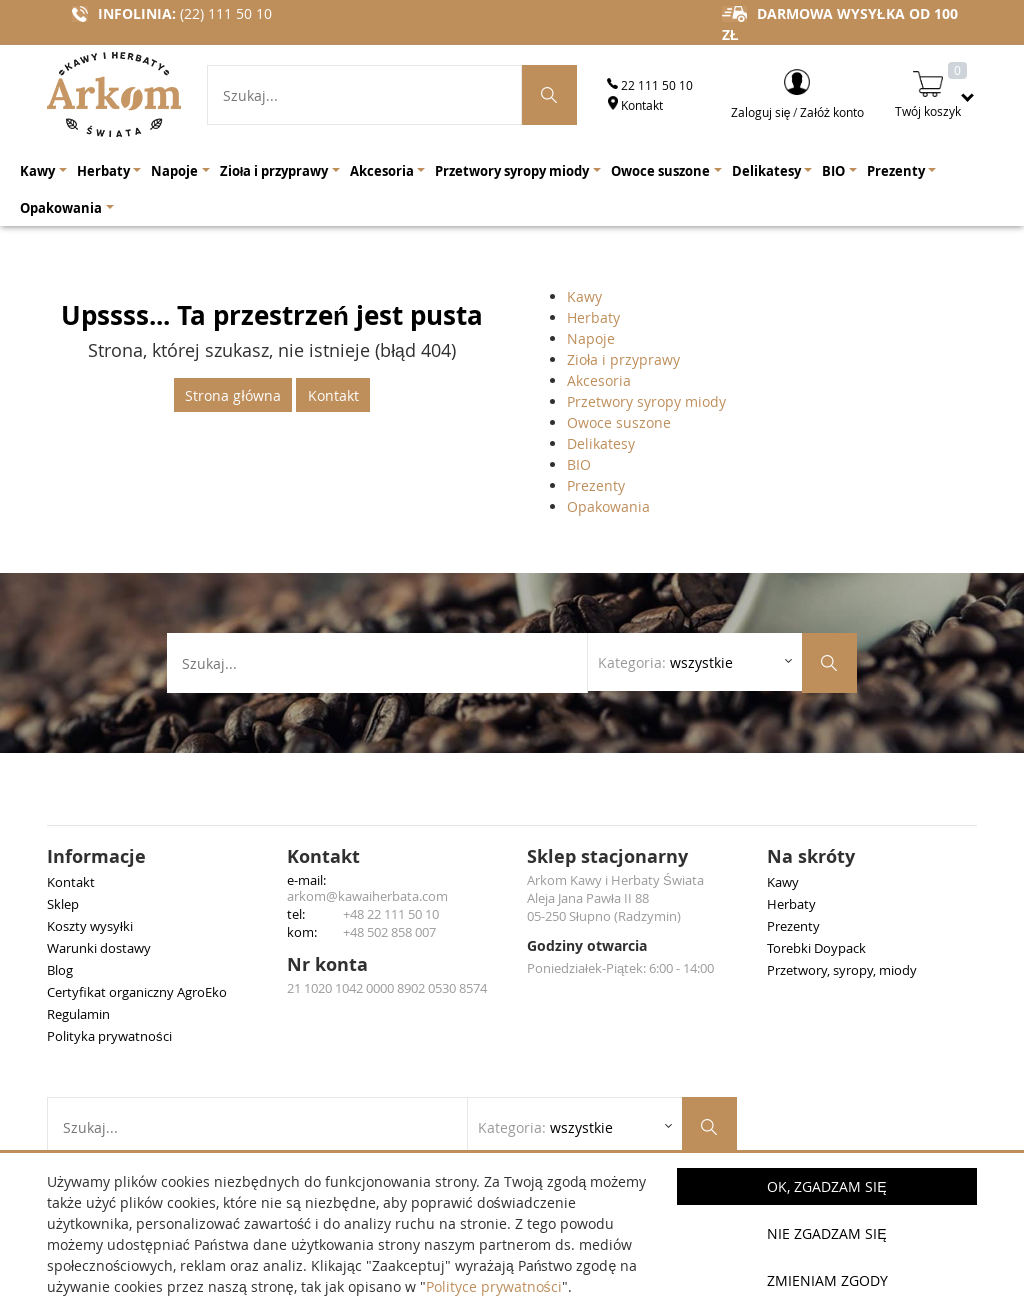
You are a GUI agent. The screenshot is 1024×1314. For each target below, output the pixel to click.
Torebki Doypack (816, 948)
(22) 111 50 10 (226, 13)
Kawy (584, 296)
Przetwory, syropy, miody (842, 970)
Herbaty (593, 317)
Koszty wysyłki (90, 926)
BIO (579, 464)
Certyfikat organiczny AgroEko (137, 992)
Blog (60, 970)
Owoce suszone (619, 422)
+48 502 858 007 (389, 932)
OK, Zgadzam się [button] (826, 1186)
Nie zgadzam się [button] (826, 1233)
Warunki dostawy (99, 948)
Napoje (591, 338)
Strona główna (232, 395)
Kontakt (635, 105)
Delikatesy (601, 443)
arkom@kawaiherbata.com (367, 896)
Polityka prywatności (109, 1036)
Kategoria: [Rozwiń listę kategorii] (665, 662)
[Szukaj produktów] (550, 95)
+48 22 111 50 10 (391, 914)
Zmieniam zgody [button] (827, 1280)
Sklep (63, 904)
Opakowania (608, 506)
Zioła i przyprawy (623, 359)
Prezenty (596, 485)
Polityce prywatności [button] (494, 1286)
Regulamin (78, 1014)
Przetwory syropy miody (646, 401)
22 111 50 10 (650, 85)
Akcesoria (599, 380)
